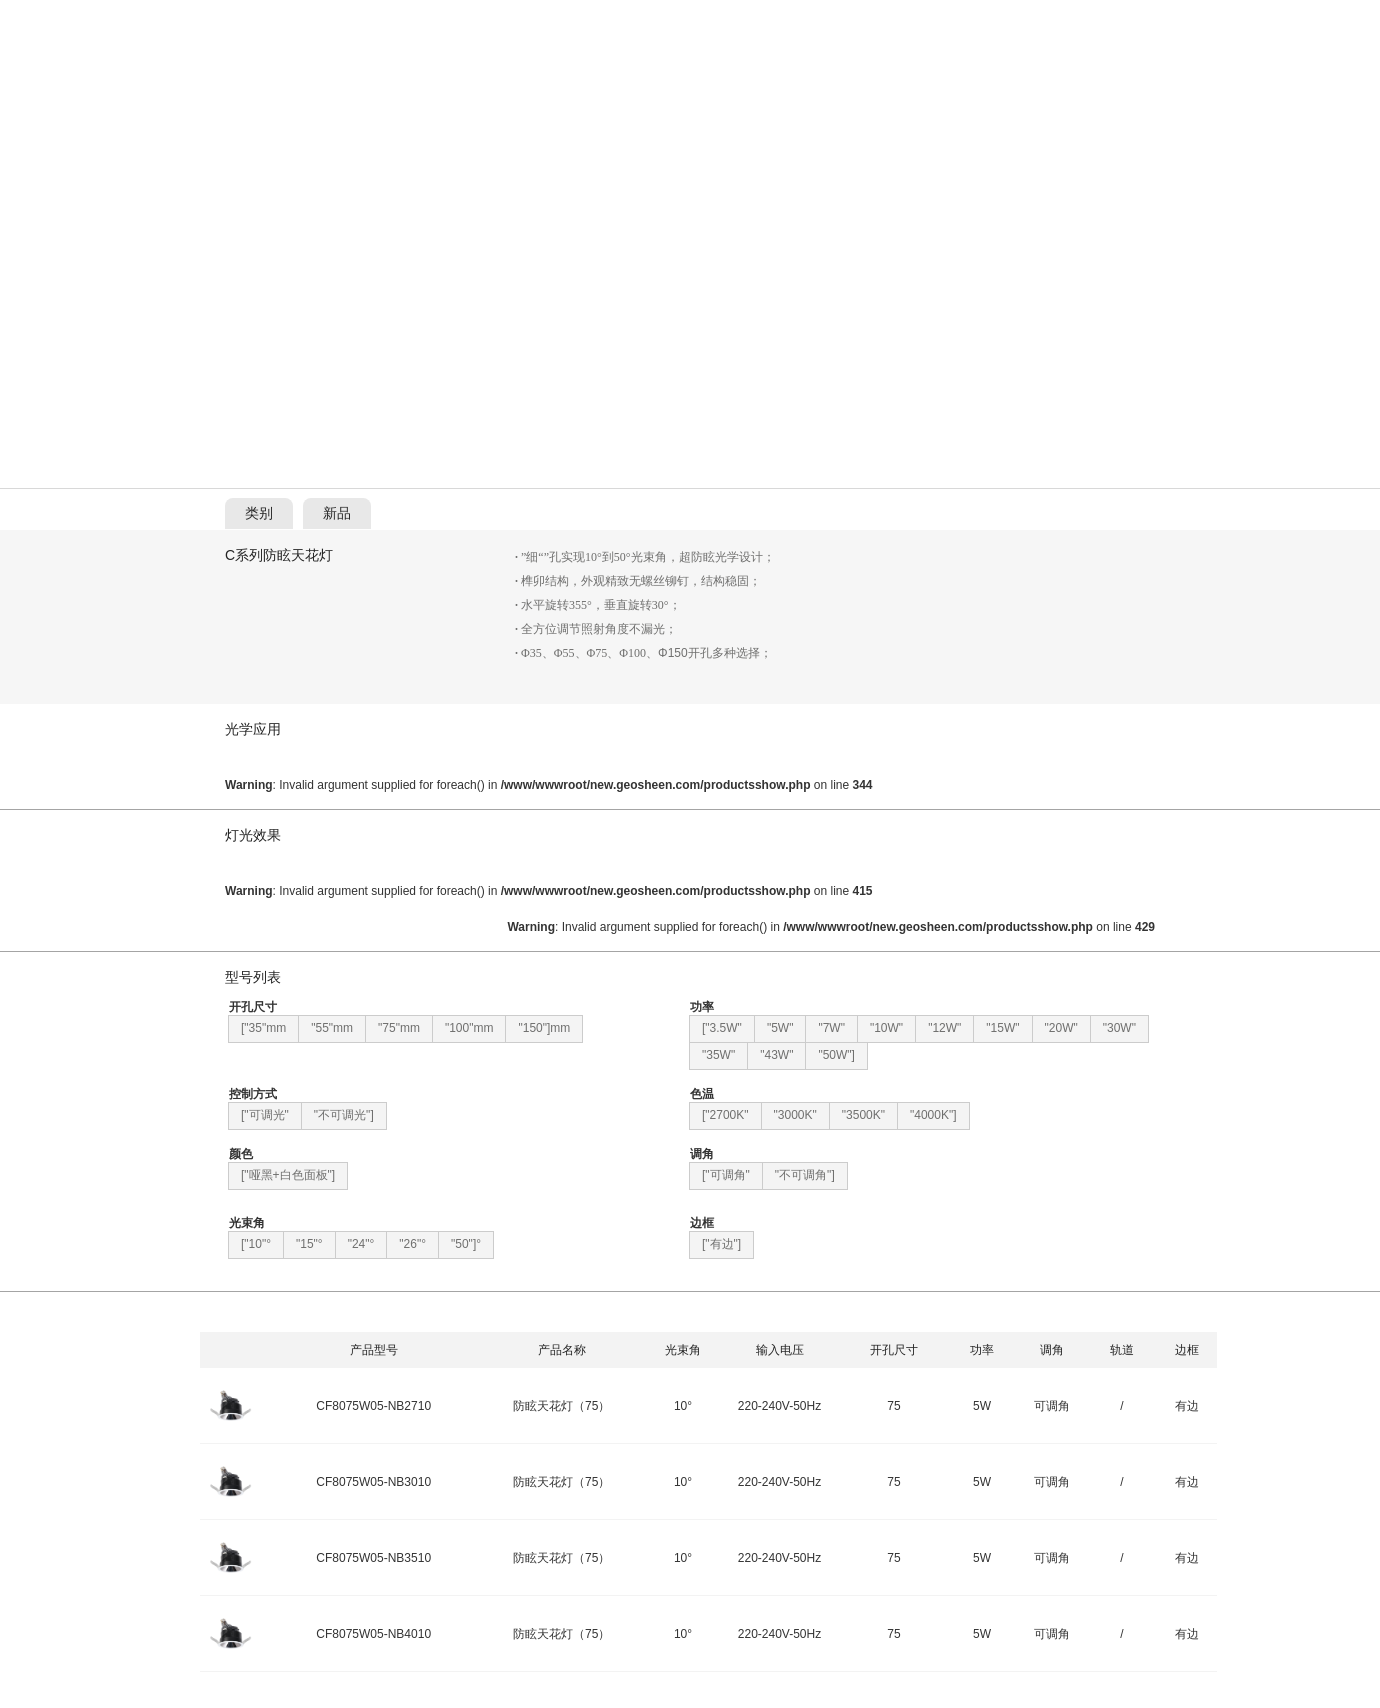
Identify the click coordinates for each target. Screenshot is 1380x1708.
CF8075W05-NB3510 (373, 1558)
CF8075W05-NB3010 (373, 1482)
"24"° (361, 1244)
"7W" (831, 1028)
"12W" (944, 1028)
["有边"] (721, 1244)
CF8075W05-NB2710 (373, 1406)
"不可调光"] (344, 1115)
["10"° (256, 1244)
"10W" (886, 1028)
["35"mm (263, 1028)
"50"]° (466, 1244)
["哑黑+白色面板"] (288, 1175)
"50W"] (836, 1055)
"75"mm (399, 1028)
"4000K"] (933, 1115)
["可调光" (265, 1115)
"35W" (718, 1055)
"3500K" (863, 1115)
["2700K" (725, 1115)
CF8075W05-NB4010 (373, 1634)
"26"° (412, 1244)
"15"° (309, 1244)
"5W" (780, 1028)
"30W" (1119, 1028)
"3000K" (795, 1115)
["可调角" (726, 1175)
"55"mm (332, 1028)
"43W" (776, 1055)
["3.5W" (722, 1028)
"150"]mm (544, 1028)
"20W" (1061, 1028)
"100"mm (469, 1028)
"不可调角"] (805, 1175)
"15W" (1002, 1028)
